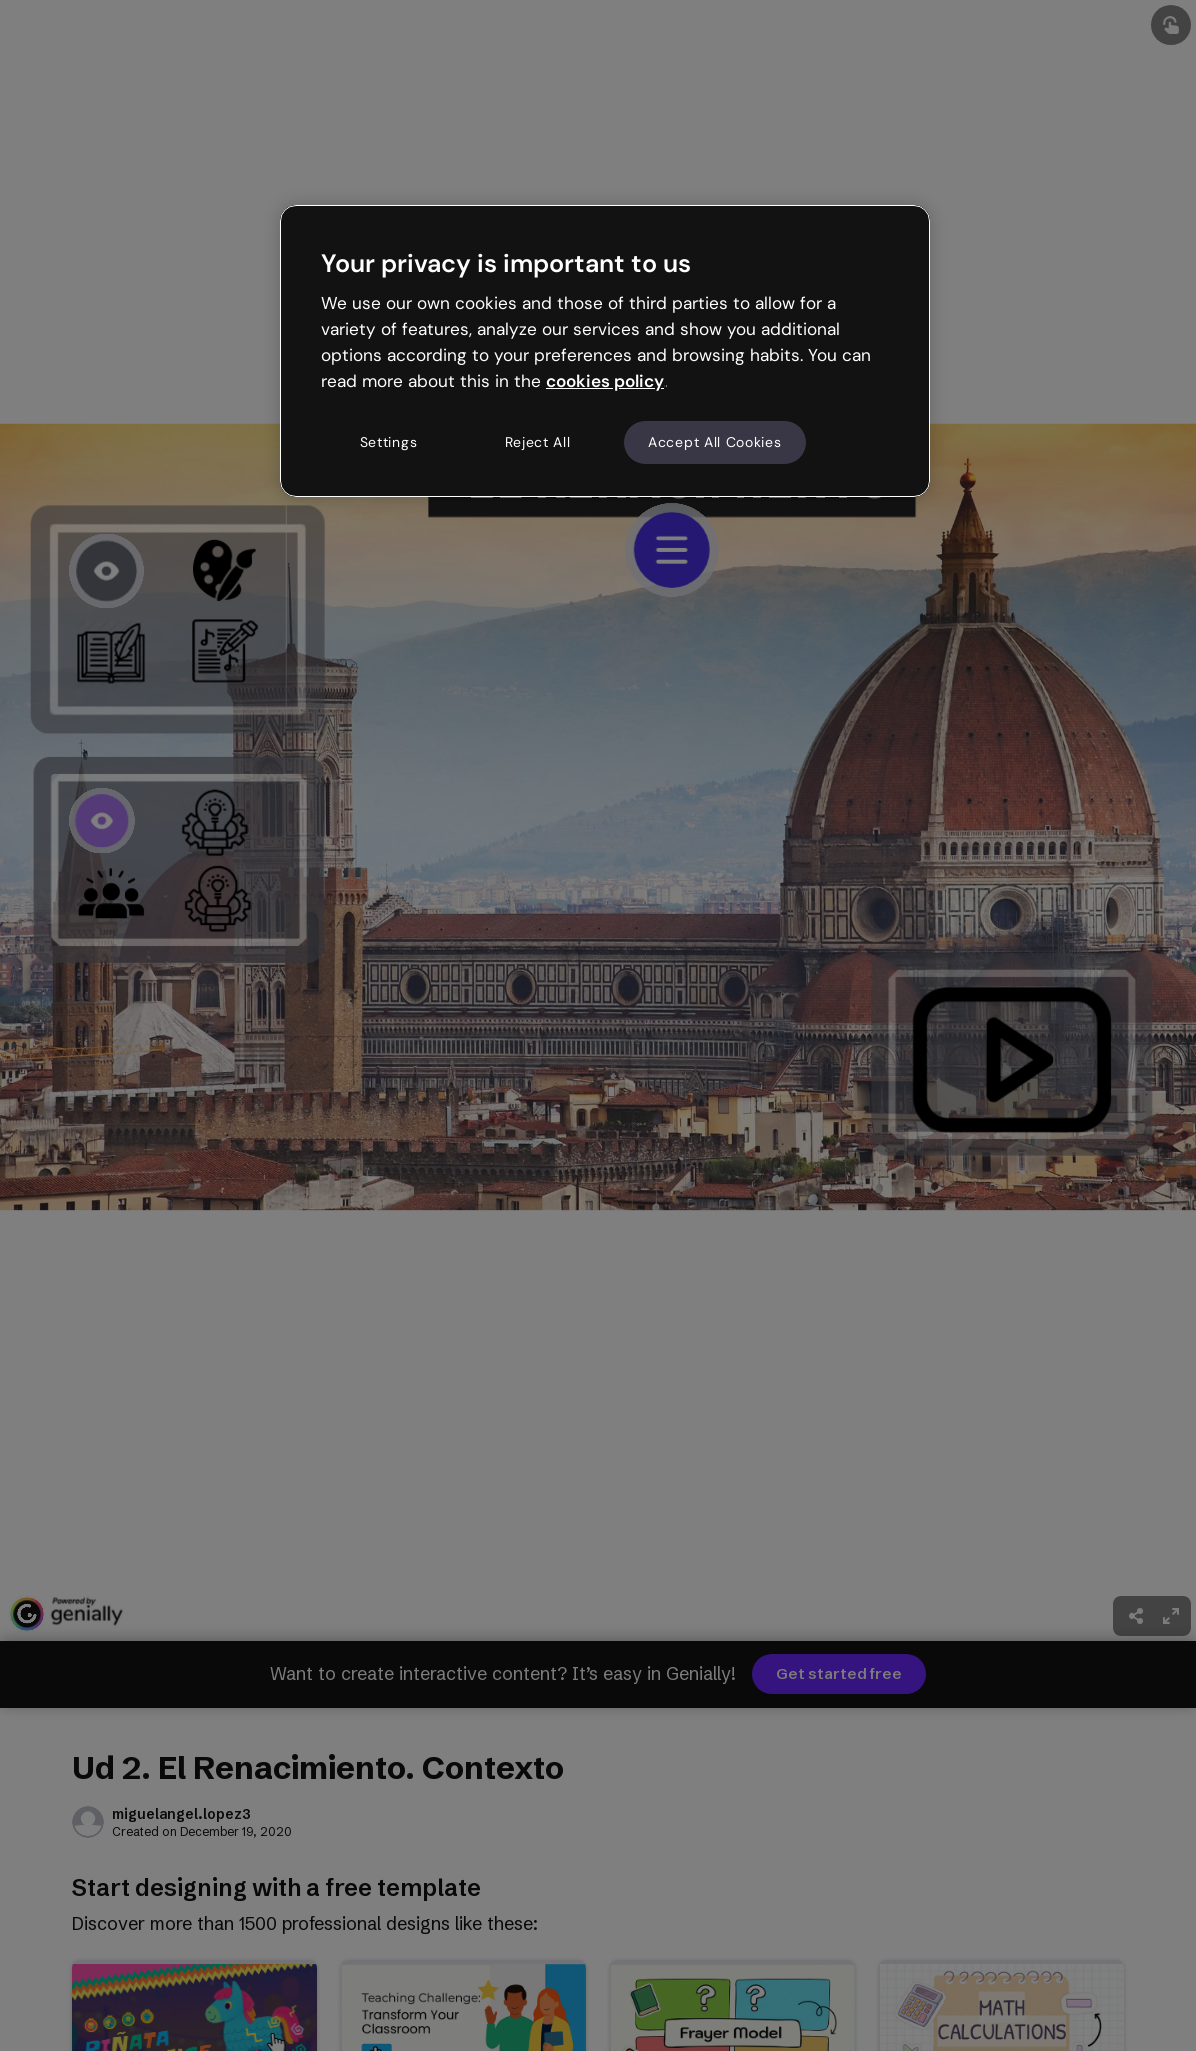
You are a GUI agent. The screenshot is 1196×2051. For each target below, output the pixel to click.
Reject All (538, 442)
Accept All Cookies (715, 442)
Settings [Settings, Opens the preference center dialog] (389, 442)
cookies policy (605, 381)
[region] (605, 351)
